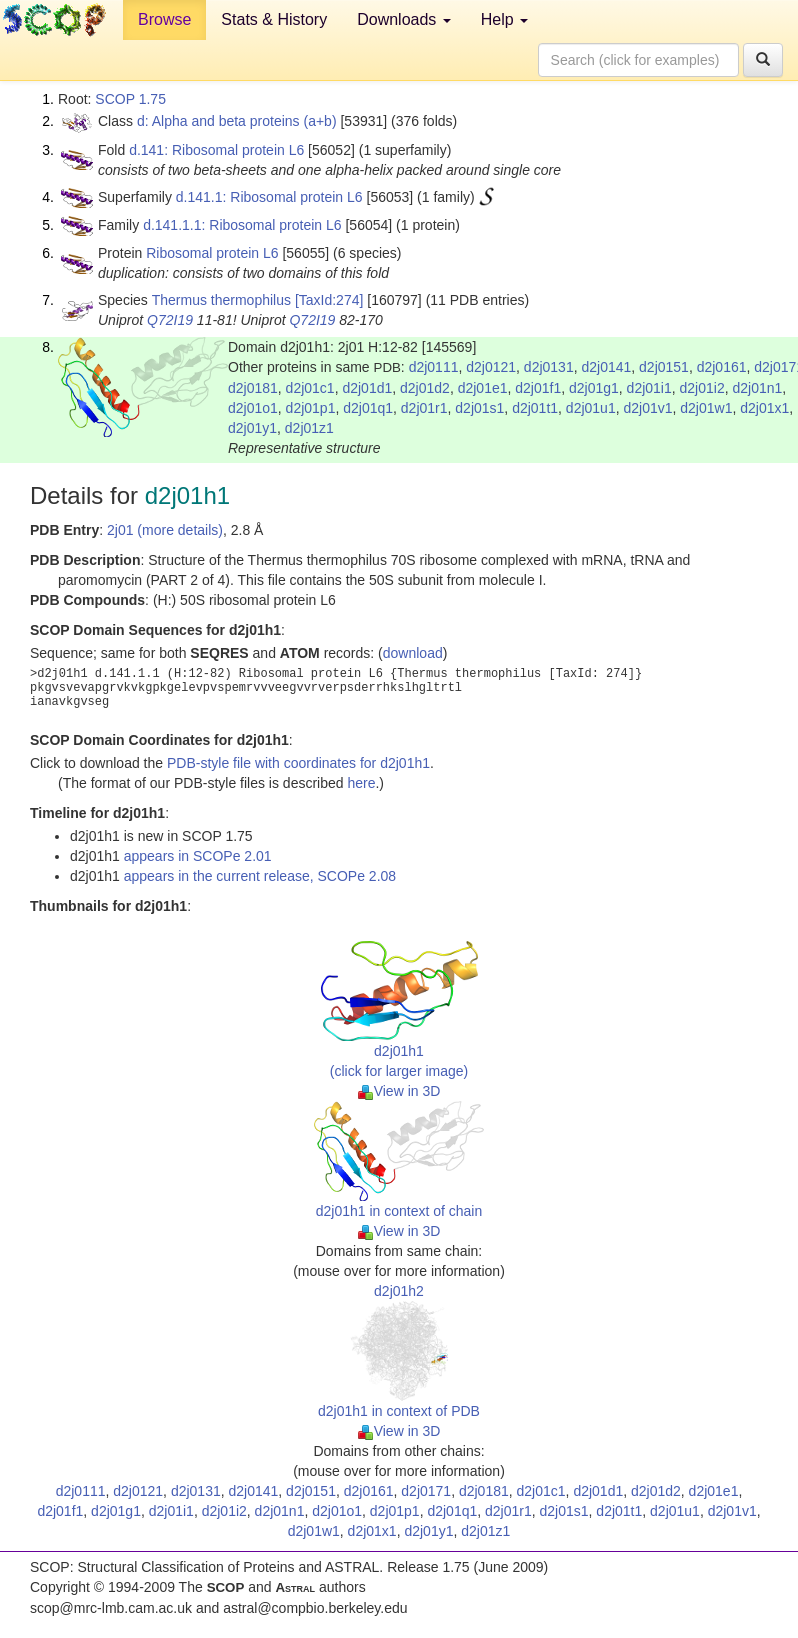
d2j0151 (664, 367)
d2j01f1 (538, 388)
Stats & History (274, 19)
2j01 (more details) (165, 530)
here (361, 783)
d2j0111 (434, 367)
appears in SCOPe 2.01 (198, 856)
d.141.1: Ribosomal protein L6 (269, 197)
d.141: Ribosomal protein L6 (216, 150)
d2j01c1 (310, 388)
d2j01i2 (702, 388)
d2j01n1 (757, 388)
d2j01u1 (591, 408)
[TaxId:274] (329, 300)
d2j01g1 (594, 388)
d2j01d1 (367, 388)
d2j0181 (253, 388)
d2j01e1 (483, 388)
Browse (164, 19)
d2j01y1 (252, 428)
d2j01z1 (309, 428)
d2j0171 (426, 1491)
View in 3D (399, 1091)
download (413, 653)
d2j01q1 (368, 408)
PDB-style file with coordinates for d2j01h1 (298, 763)
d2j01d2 (425, 388)
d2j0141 (606, 367)
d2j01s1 (479, 408)
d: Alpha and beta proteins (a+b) (237, 121)
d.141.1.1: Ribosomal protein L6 (242, 225)
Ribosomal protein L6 (212, 253)
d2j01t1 (535, 408)
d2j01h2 (399, 1291)
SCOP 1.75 (130, 99)
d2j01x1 (764, 408)
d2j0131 (549, 367)
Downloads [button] (404, 19)
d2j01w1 (706, 408)
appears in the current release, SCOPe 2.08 (260, 876)
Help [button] (504, 19)
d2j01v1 (647, 408)
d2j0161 (722, 367)
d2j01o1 (253, 408)
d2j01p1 (311, 408)
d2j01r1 (424, 408)
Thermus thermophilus (221, 300)
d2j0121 (491, 367)
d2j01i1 (649, 388)
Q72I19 (170, 320)
